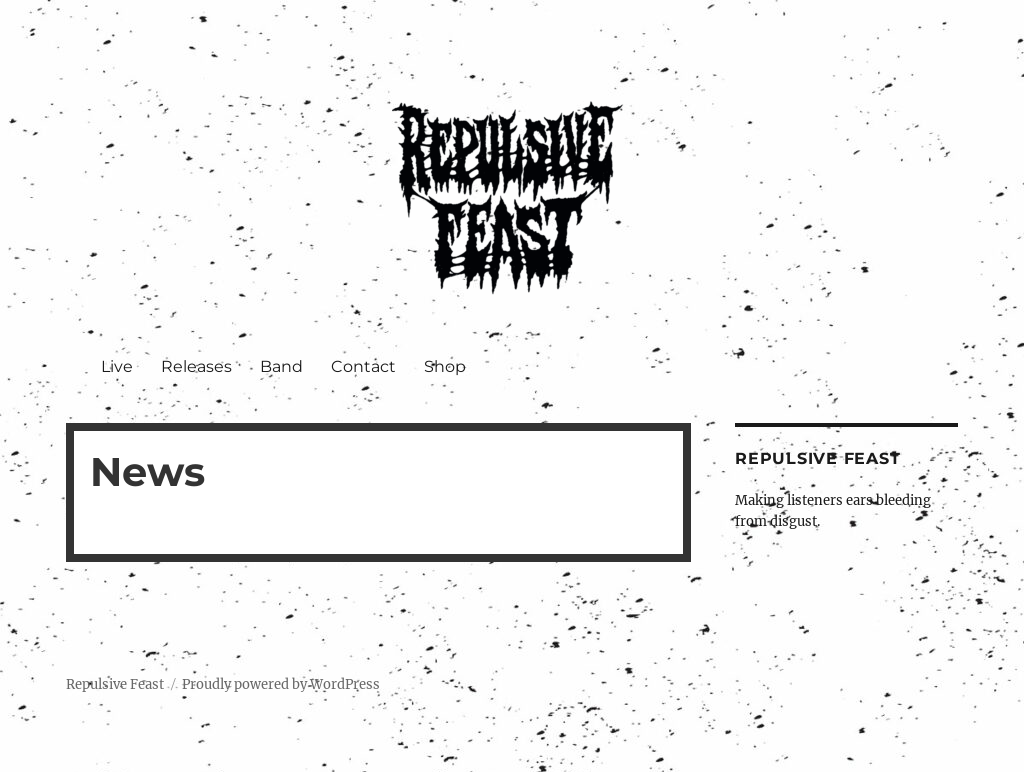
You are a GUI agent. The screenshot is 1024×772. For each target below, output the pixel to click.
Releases (196, 366)
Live (117, 366)
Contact (363, 366)
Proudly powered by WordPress (281, 684)
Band (281, 366)
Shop (445, 366)
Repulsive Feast (115, 684)
